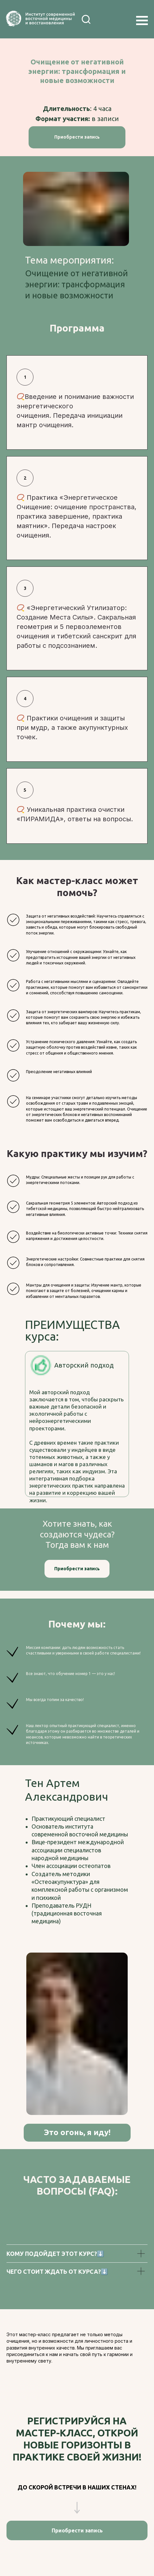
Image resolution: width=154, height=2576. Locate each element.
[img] (104, 19)
